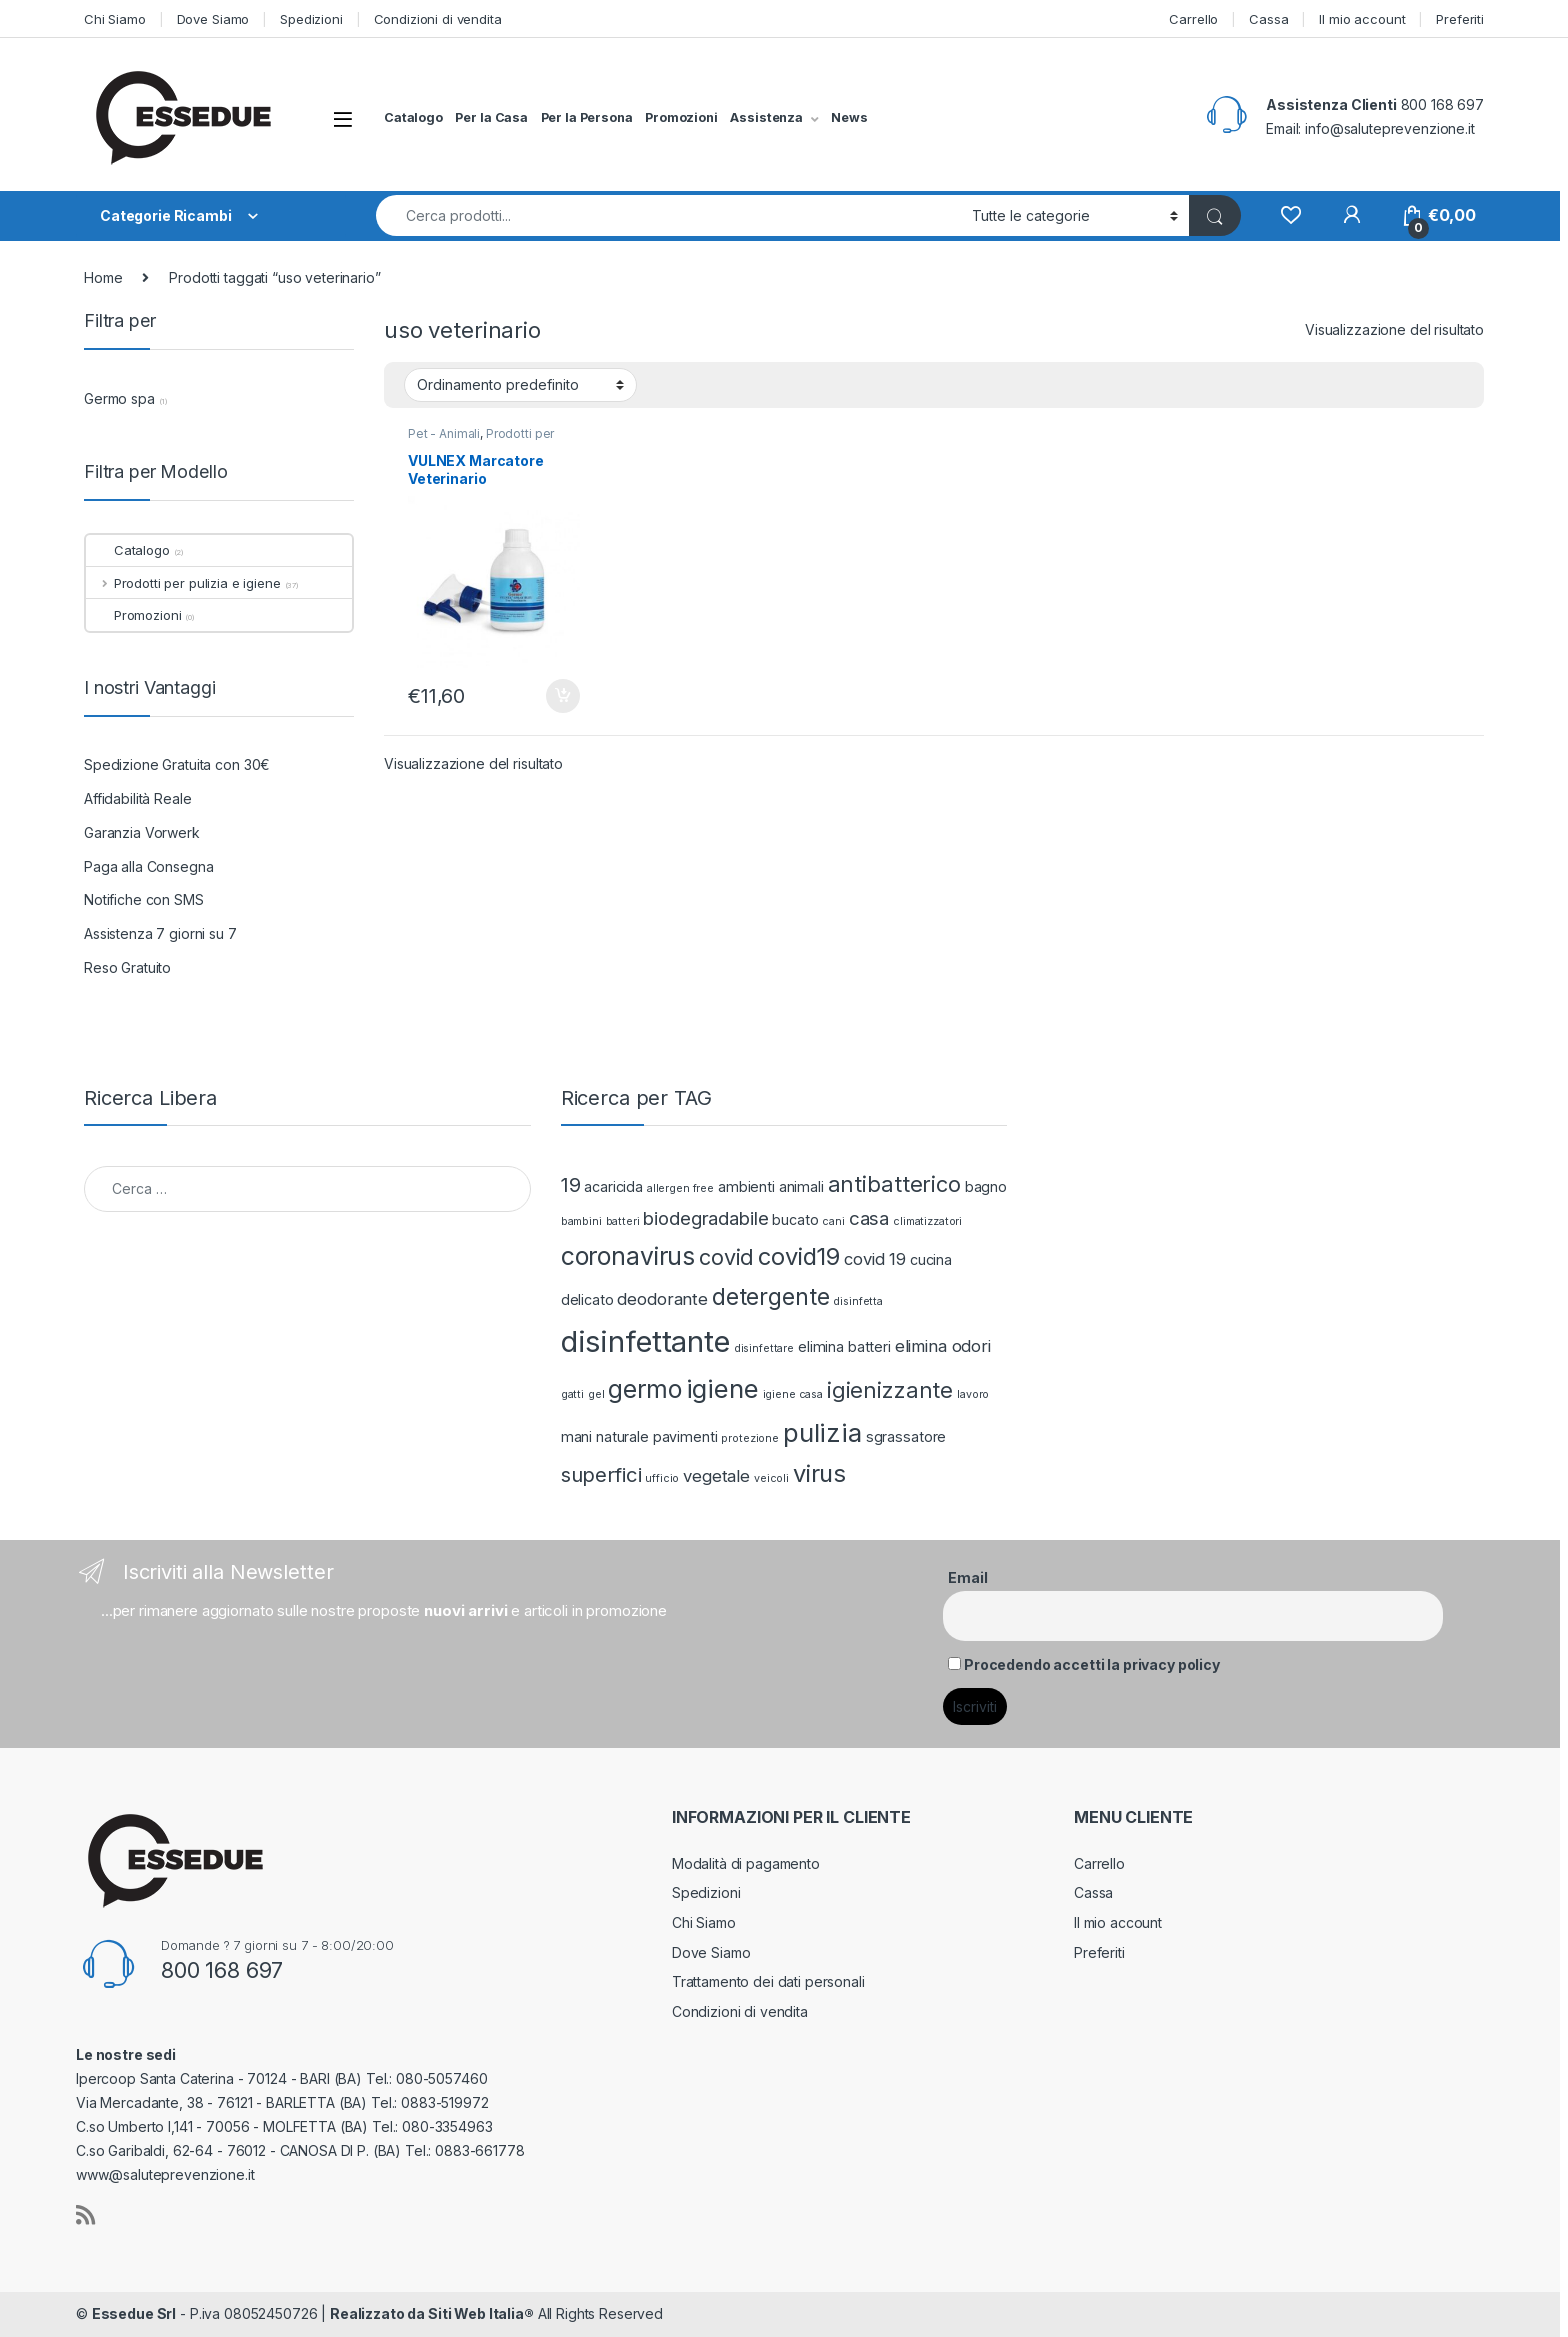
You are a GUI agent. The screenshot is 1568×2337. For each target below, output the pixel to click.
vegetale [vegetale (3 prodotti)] (716, 1476)
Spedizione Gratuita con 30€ (177, 764)
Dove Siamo (213, 19)
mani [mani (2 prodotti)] (576, 1436)
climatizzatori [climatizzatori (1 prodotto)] (927, 1221)
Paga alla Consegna (148, 866)
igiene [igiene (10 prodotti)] (722, 1388)
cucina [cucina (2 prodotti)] (931, 1259)
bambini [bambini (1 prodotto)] (581, 1221)
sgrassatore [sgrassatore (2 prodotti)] (906, 1436)
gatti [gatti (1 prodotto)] (572, 1394)
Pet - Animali (444, 433)
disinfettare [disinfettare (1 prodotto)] (764, 1348)
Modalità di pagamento (746, 1863)
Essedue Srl (134, 2313)
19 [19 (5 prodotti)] (571, 1184)
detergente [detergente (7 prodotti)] (771, 1296)
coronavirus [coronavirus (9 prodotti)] (628, 1256)
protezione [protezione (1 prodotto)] (750, 1438)
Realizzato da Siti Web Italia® (432, 2313)
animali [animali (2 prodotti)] (801, 1186)
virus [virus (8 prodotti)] (819, 1473)
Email (967, 1577)
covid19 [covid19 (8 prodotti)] (799, 1256)
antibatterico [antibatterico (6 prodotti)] (894, 1184)
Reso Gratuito (127, 967)
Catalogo (413, 117)
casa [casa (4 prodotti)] (869, 1218)
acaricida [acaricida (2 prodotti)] (613, 1186)
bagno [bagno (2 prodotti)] (986, 1186)
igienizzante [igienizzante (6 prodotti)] (890, 1390)
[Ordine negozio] (520, 385)
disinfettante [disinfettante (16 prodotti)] (645, 1341)
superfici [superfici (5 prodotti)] (601, 1474)
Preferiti (1460, 19)
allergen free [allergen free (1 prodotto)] (680, 1188)
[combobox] (668, 215)
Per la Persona (587, 117)
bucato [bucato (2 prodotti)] (795, 1219)
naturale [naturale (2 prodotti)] (622, 1436)
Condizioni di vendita (438, 19)
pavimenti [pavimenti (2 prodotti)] (685, 1436)
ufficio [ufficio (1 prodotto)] (662, 1478)
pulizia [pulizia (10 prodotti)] (822, 1432)
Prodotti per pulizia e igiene (481, 440)
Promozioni (681, 117)
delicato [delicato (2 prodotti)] (587, 1299)
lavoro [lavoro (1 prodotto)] (973, 1394)
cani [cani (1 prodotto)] (833, 1221)
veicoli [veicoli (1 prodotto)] (771, 1478)
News (849, 117)
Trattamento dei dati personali (768, 1981)
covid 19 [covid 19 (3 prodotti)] (875, 1259)
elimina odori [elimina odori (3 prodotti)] (943, 1346)
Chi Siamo (115, 19)
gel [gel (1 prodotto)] (596, 1394)
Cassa (1268, 19)
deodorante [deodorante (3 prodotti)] (662, 1299)
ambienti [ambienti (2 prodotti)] (746, 1186)
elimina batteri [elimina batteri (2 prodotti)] (844, 1346)
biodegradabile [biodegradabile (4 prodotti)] (705, 1218)
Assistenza (766, 117)
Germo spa (119, 398)
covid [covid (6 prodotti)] (726, 1257)
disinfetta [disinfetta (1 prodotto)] (858, 1301)
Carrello (1193, 19)
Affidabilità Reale (137, 798)
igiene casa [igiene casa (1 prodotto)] (793, 1394)
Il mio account (1362, 19)
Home (103, 277)
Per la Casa (491, 117)
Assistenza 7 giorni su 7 (160, 933)
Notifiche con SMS (144, 899)
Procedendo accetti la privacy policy (1092, 1664)
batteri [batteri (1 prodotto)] (623, 1221)
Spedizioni (311, 19)
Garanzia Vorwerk (142, 832)
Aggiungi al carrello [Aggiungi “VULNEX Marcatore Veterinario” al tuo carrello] (563, 696)
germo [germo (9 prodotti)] (644, 1389)
